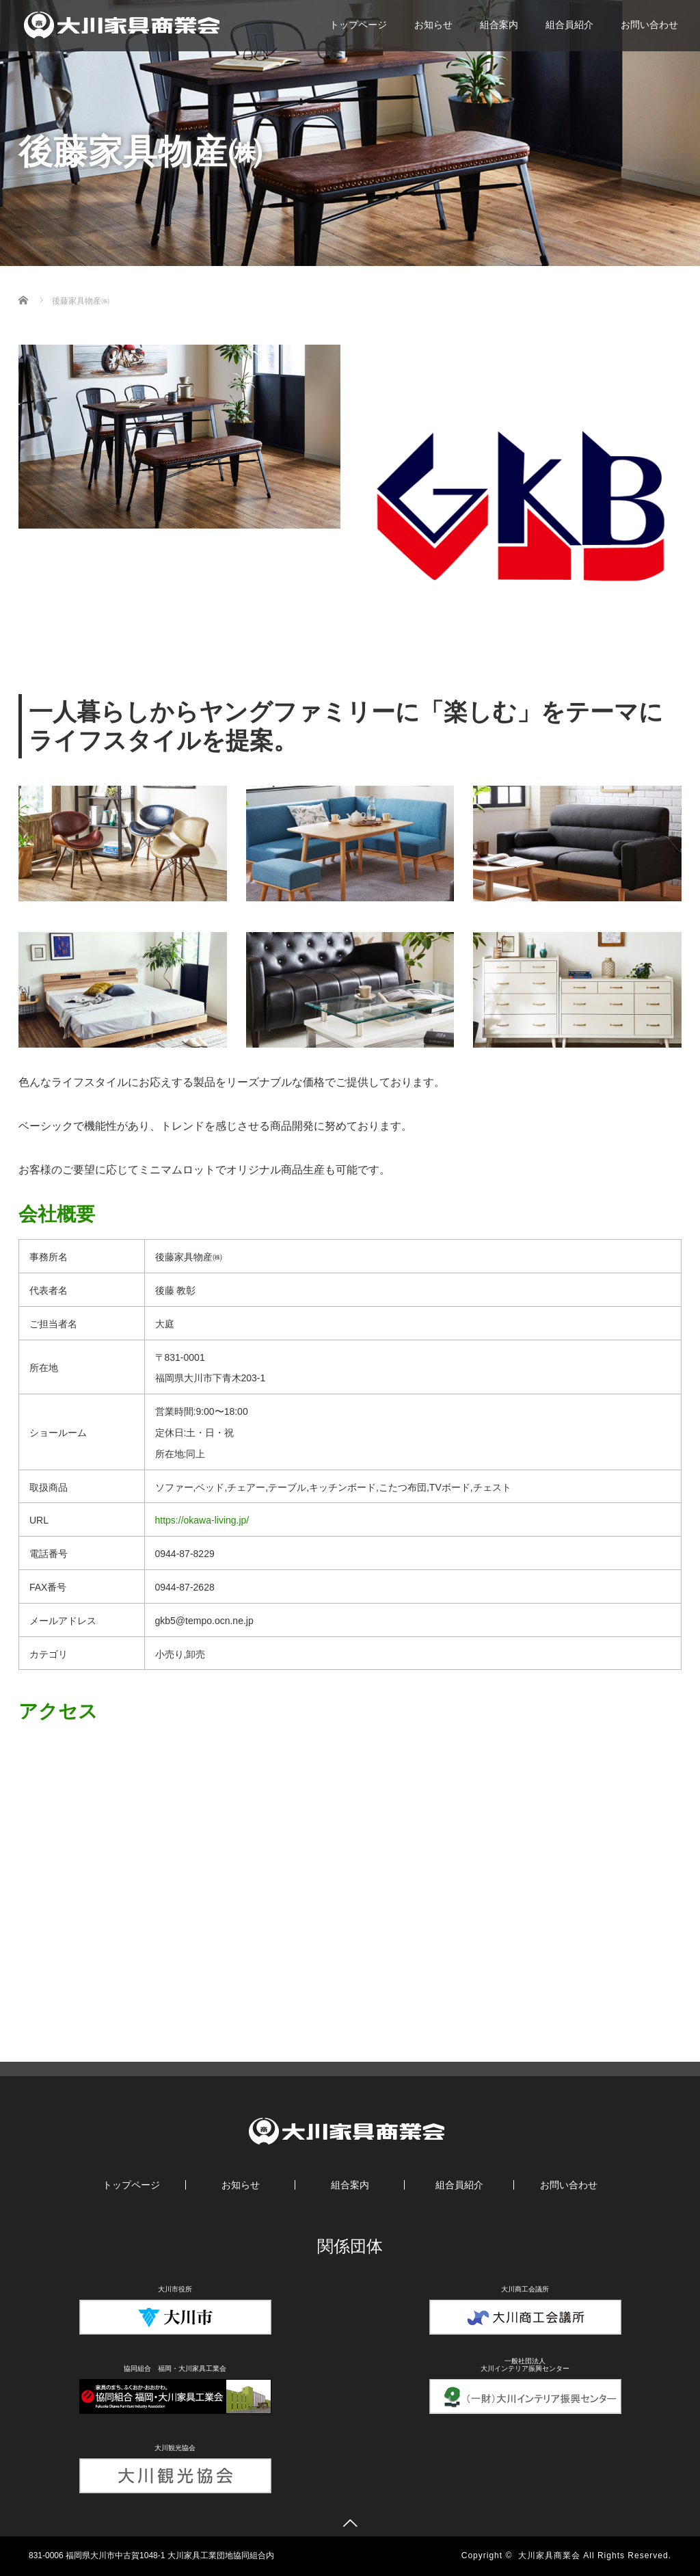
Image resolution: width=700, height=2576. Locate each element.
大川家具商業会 (549, 2555)
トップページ (358, 24)
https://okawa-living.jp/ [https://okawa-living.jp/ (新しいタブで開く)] (202, 1520)
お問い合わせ (649, 24)
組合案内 (499, 24)
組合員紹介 (569, 24)
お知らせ (433, 24)
